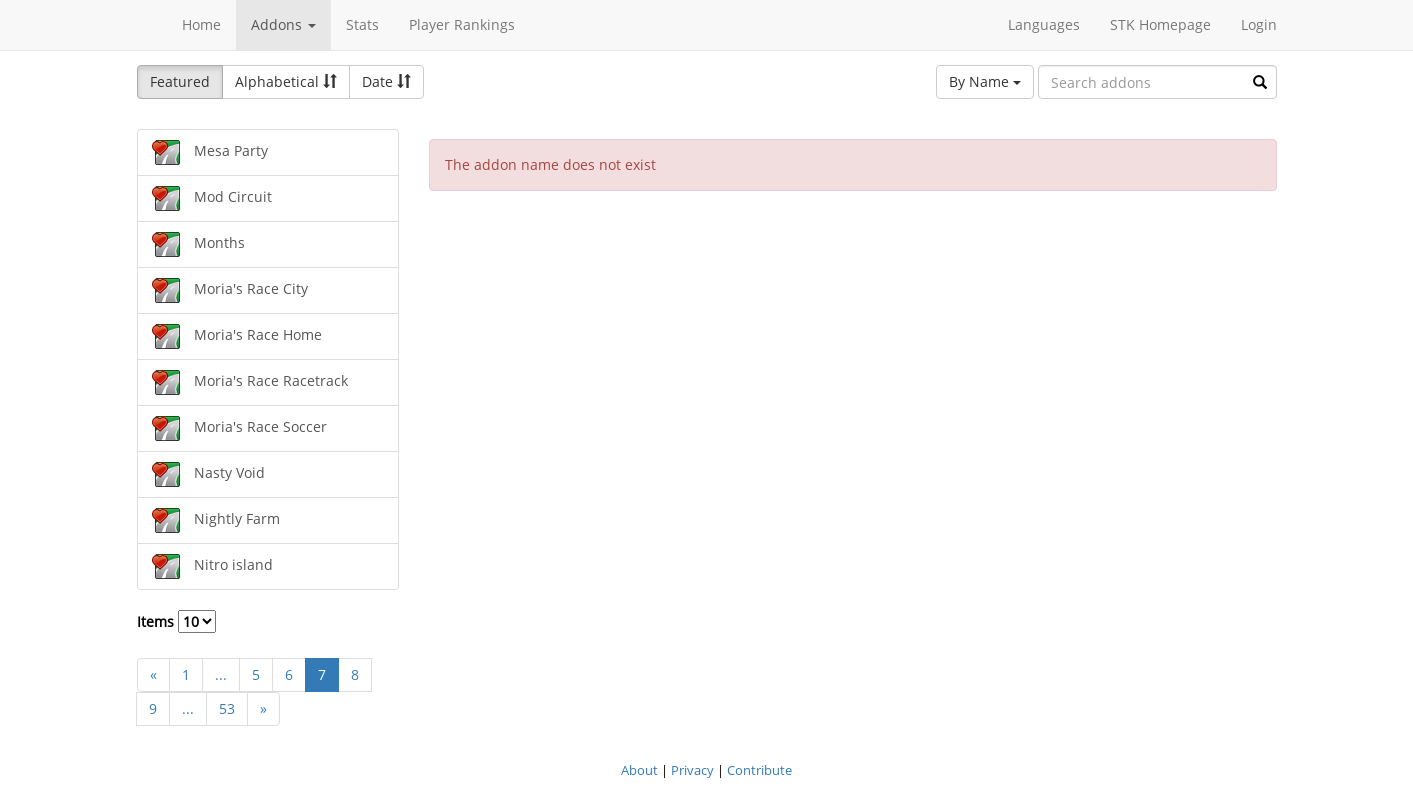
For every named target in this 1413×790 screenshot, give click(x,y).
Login (1259, 24)
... (221, 674)
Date (386, 81)
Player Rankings (462, 24)
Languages (1044, 24)
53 (227, 708)
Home (201, 24)
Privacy (692, 770)
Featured (180, 81)
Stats (362, 24)
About (639, 770)
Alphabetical (286, 81)
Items (176, 621)
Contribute (759, 770)
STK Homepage (1160, 24)
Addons (283, 24)
